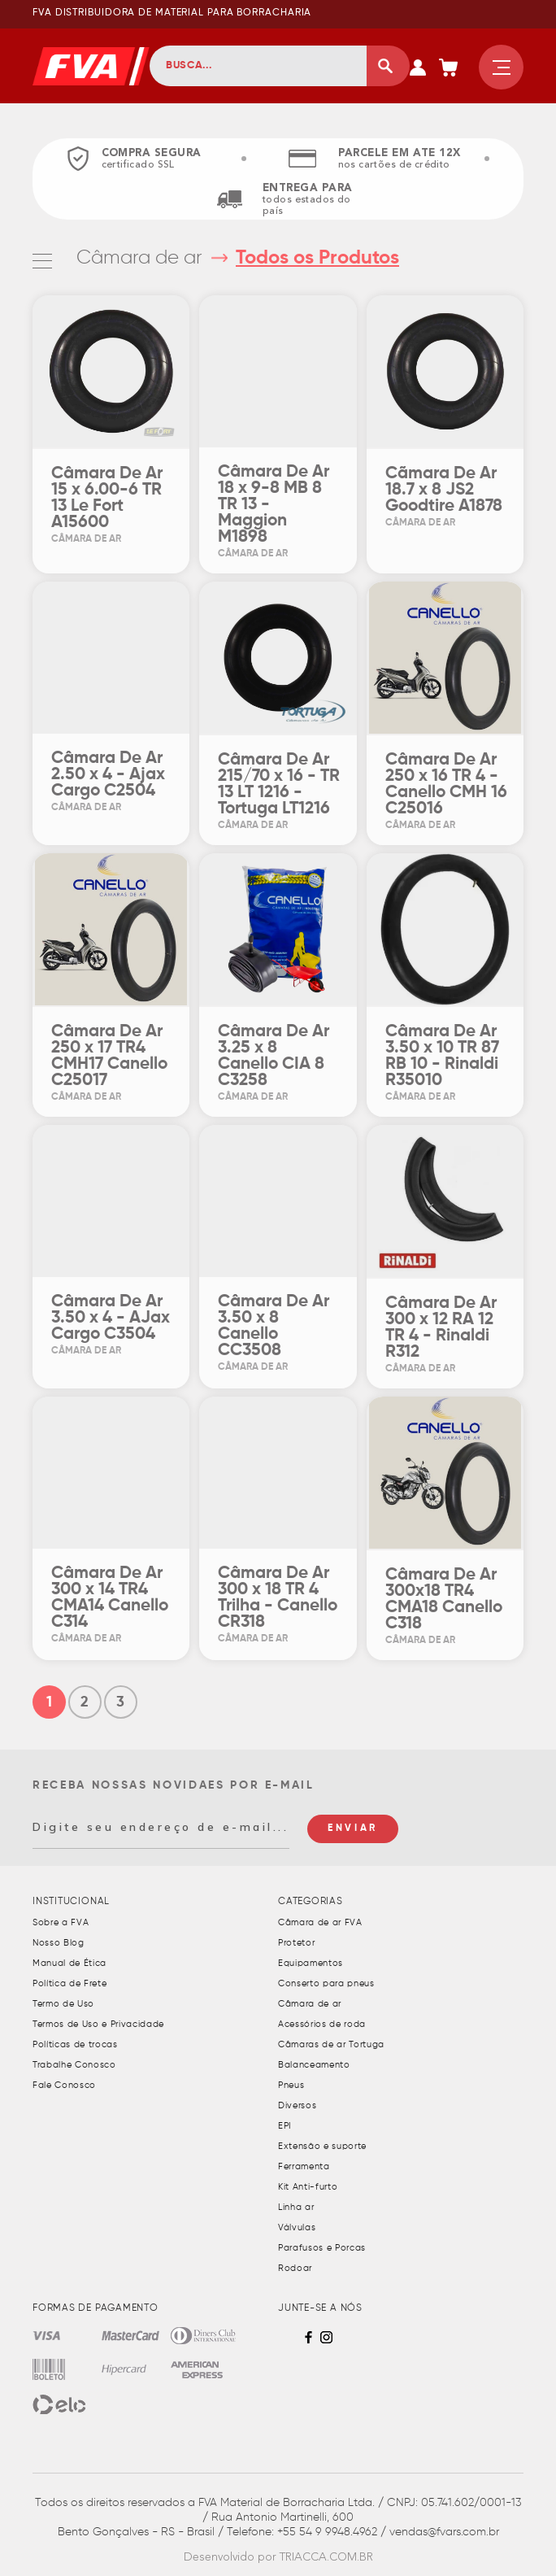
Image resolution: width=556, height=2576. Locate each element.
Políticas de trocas (75, 2044)
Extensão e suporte (322, 2146)
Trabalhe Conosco (74, 2064)
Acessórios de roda (322, 2024)
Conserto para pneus (326, 1983)
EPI (285, 2125)
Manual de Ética (69, 1963)
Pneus (291, 2085)
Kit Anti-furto (307, 2186)
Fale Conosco (64, 2085)
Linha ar (296, 2207)
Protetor (296, 1942)
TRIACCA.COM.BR (326, 2557)
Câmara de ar (141, 258)
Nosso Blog (59, 1942)
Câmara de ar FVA (320, 1922)
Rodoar (295, 2268)
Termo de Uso (63, 2003)
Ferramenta (304, 2166)
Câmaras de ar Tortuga (331, 2044)
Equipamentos (310, 1963)
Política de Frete (69, 1983)
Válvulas (296, 2227)
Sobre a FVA (61, 1922)
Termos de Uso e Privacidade (98, 2024)
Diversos (297, 2105)
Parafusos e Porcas (322, 2247)
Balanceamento (314, 2064)
